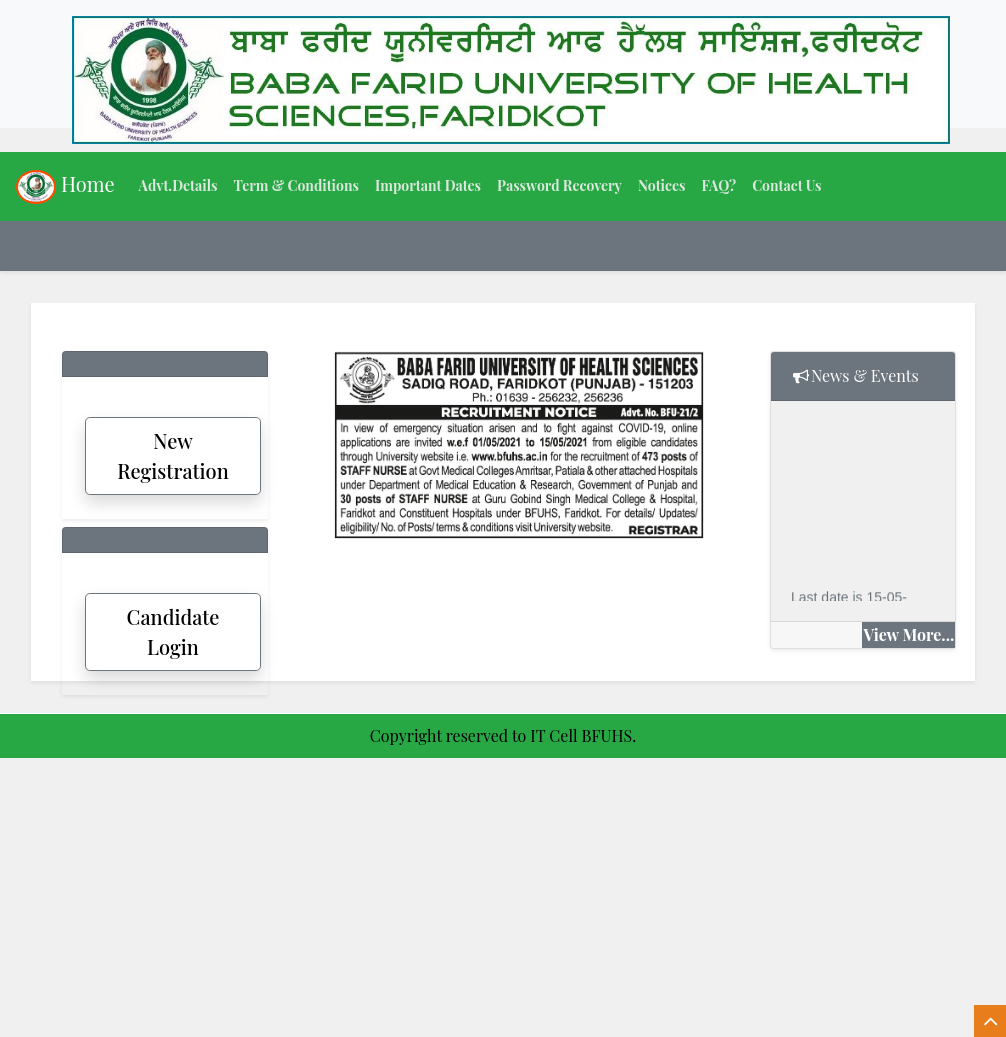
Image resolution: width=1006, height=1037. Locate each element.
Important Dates (428, 185)
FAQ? (718, 185)
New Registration (173, 455)
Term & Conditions (296, 185)
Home (65, 187)
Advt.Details (178, 185)
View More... (908, 634)
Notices (662, 185)
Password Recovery (559, 185)
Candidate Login (173, 631)
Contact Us (786, 185)
